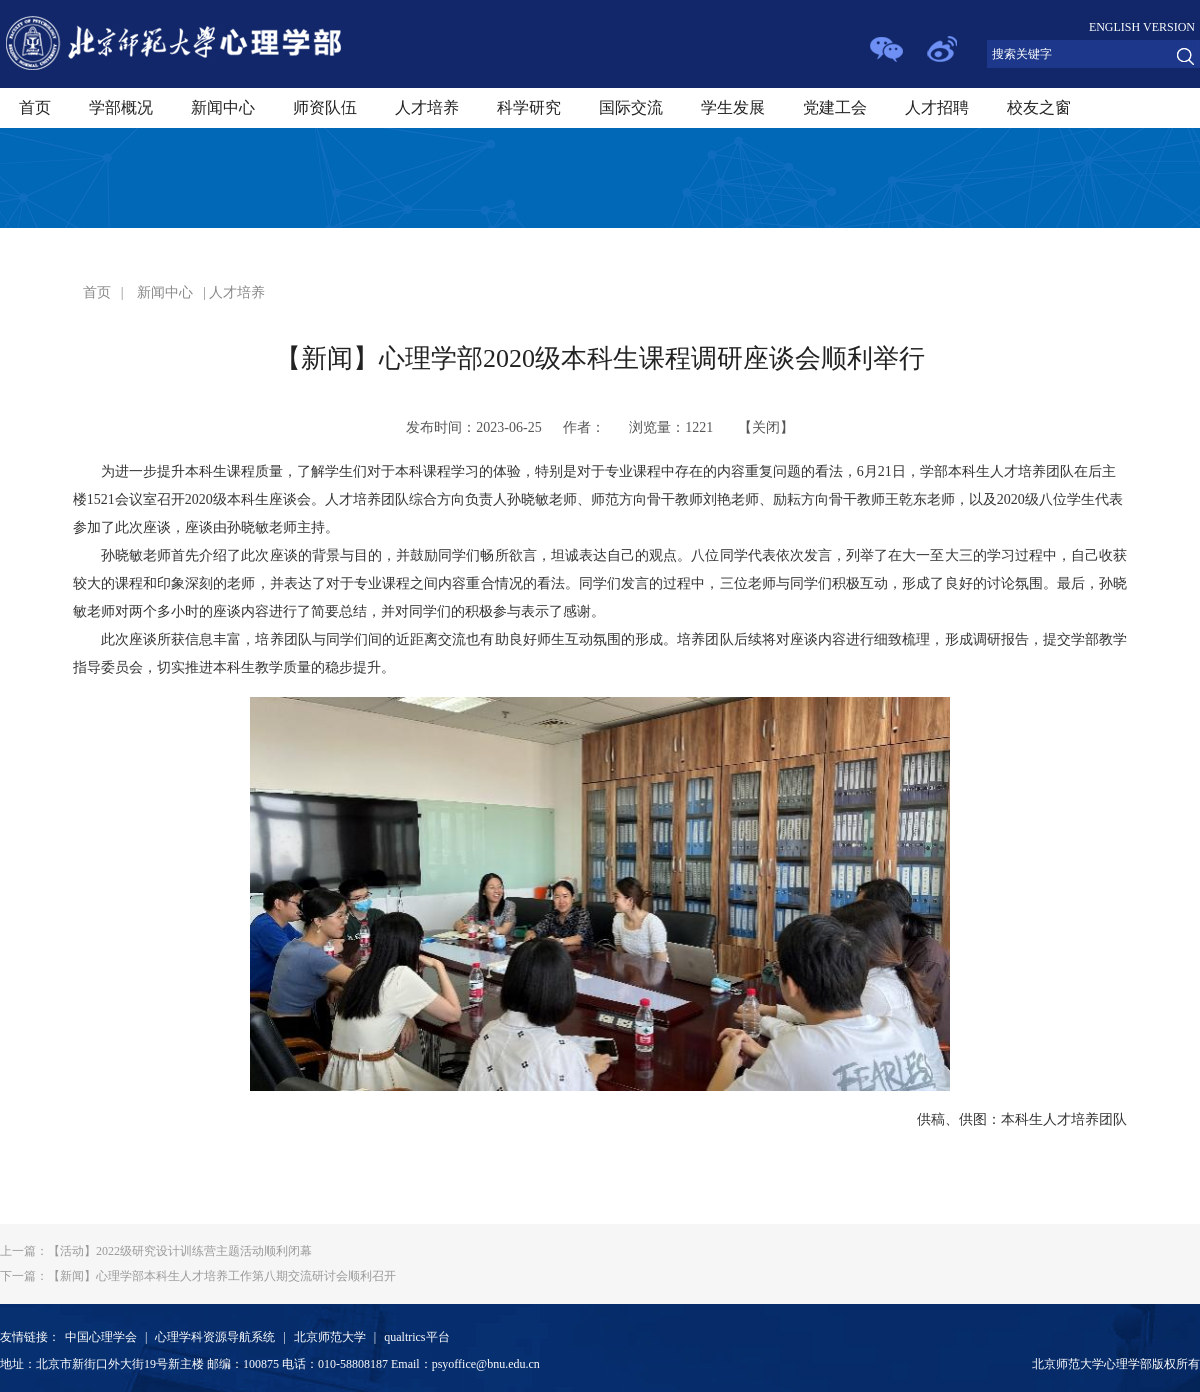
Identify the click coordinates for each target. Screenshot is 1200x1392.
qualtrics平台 (416, 1337)
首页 (35, 107)
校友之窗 (1039, 107)
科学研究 (529, 107)
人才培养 (427, 107)
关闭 (766, 427)
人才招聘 (937, 107)
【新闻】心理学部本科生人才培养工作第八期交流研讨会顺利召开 (198, 1276)
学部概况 (121, 107)
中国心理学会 (101, 1337)
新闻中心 (223, 107)
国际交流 (631, 107)
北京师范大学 (330, 1337)
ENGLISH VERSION (1142, 27)
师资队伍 (325, 107)
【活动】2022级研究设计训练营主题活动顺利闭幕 (156, 1251)
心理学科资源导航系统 (215, 1337)
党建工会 (835, 107)
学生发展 (733, 107)
